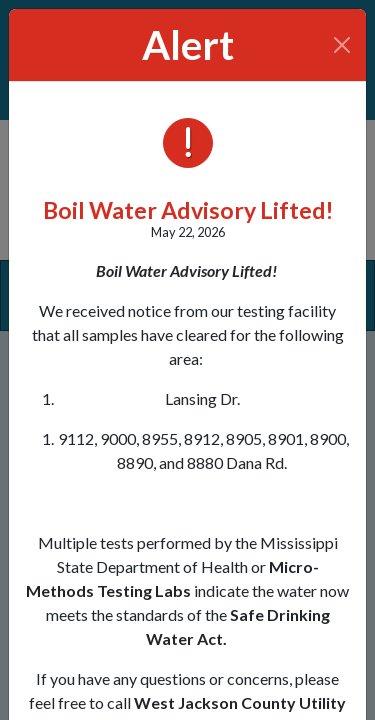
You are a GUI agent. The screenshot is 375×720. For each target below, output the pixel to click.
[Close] (342, 45)
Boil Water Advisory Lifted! (188, 210)
